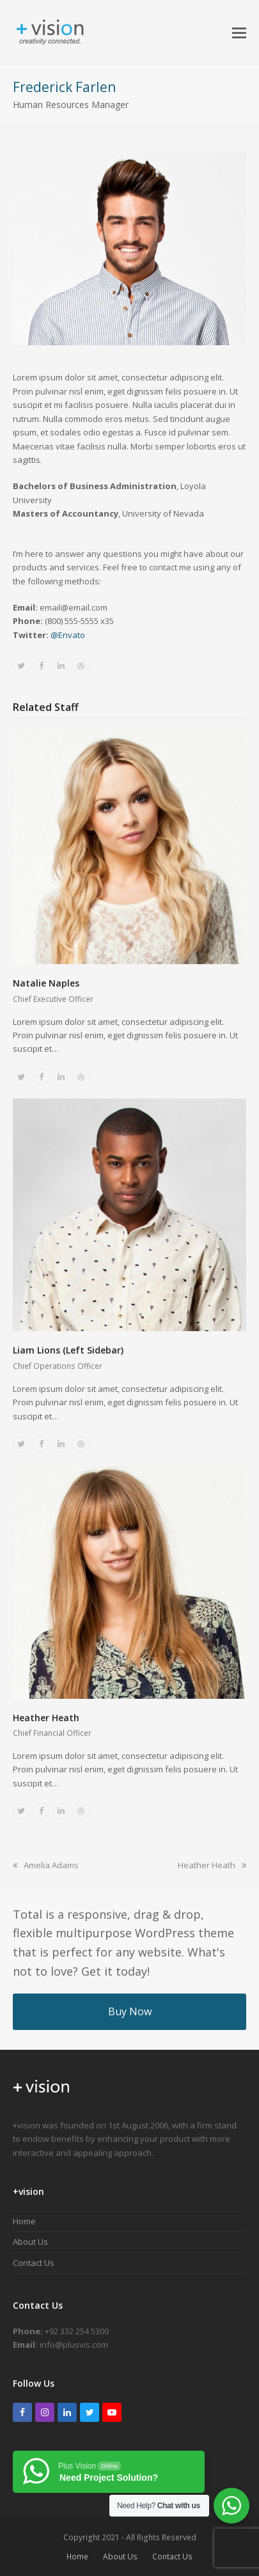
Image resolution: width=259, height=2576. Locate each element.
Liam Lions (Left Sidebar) (68, 1350)
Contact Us (33, 2262)
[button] (239, 32)
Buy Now (130, 2011)
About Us (30, 2241)
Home (24, 2221)
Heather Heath (46, 1718)
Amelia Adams (46, 1865)
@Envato (68, 635)
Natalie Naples (46, 983)
